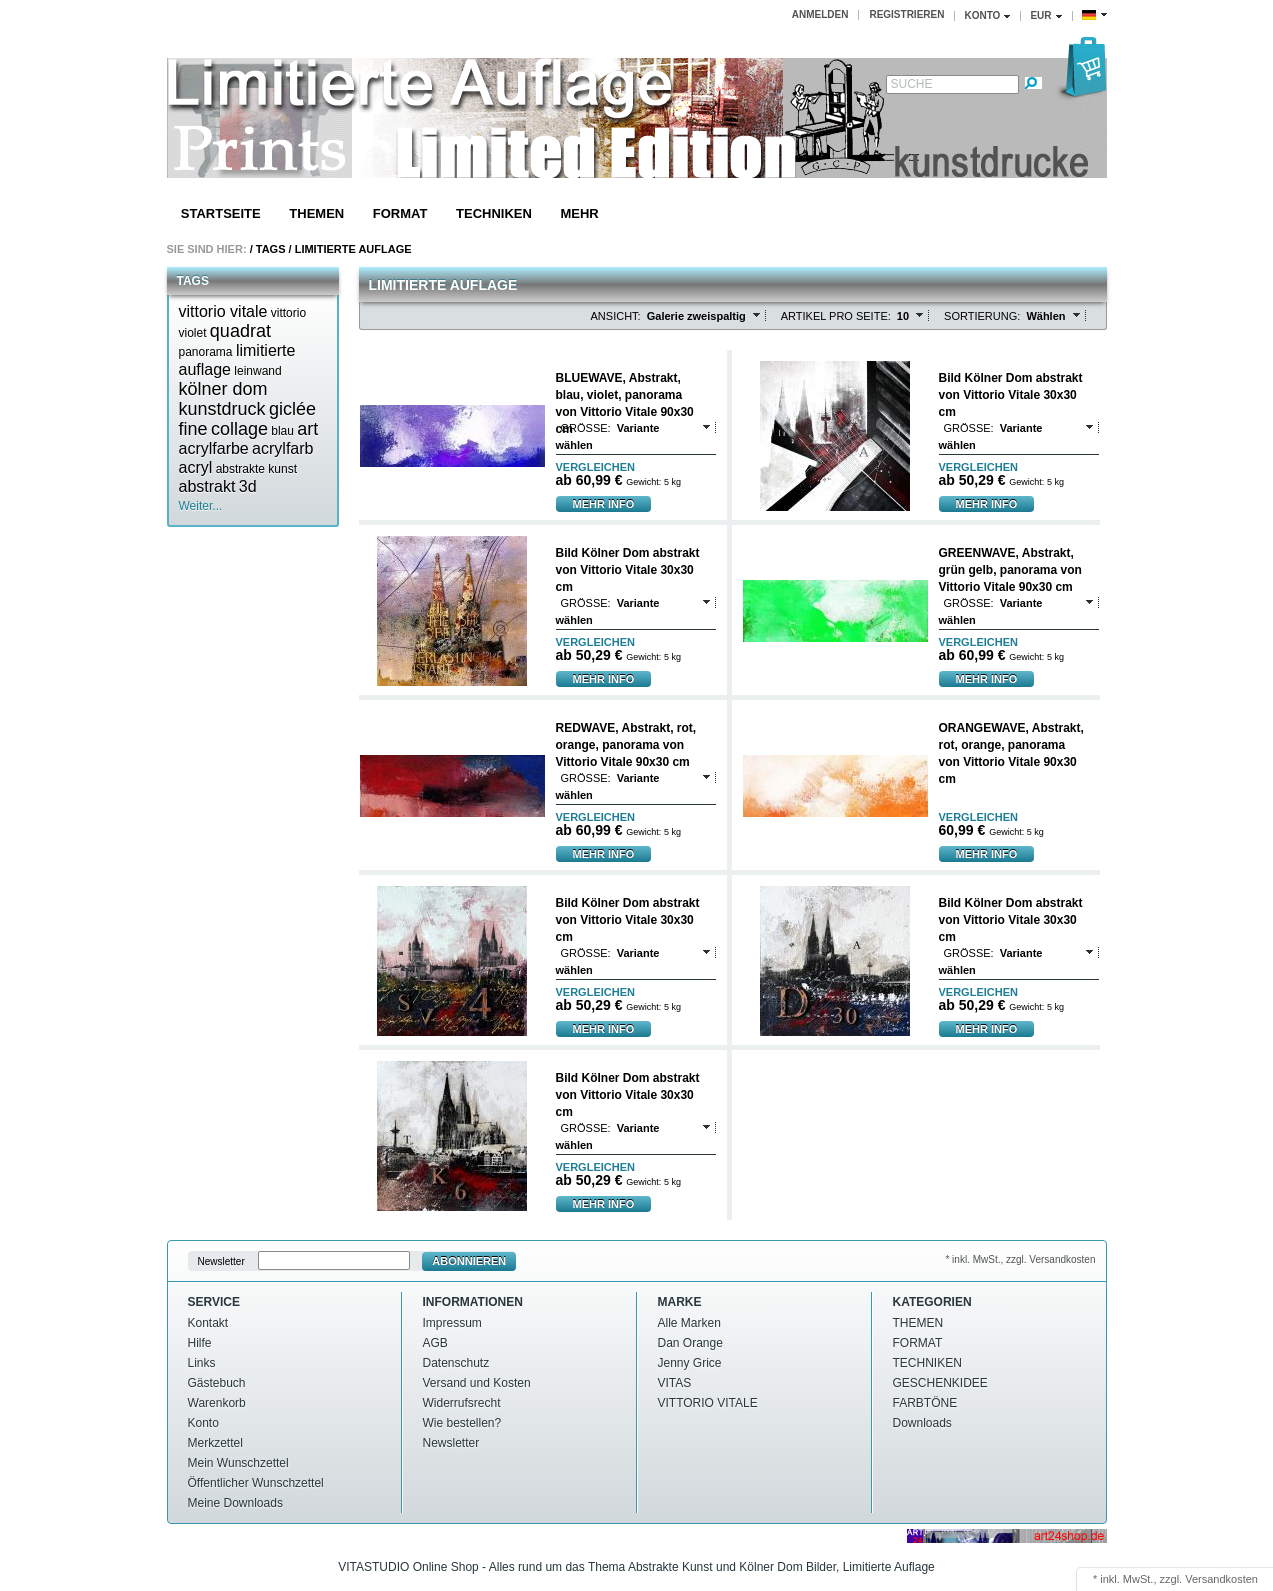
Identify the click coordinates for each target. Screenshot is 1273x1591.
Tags (271, 249)
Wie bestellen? (462, 1423)
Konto (203, 1423)
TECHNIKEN (494, 213)
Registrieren (906, 14)
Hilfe (200, 1343)
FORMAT (400, 213)
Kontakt (208, 1323)
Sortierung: (982, 316)
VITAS (675, 1383)
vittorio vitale (223, 311)
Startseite (221, 213)
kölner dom (223, 389)
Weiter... (201, 506)
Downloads (922, 1423)
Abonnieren (469, 1261)
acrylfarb (282, 448)
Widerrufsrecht (462, 1403)
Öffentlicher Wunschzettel (256, 1483)
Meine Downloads (235, 1503)
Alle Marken (689, 1323)
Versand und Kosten (477, 1383)
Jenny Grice (690, 1363)
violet (193, 333)
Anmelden (820, 14)
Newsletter (221, 1261)
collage (239, 429)
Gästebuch (217, 1383)
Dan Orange (690, 1343)
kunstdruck (222, 409)
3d (248, 486)
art (307, 429)
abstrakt (207, 486)
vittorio (288, 313)
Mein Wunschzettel (238, 1463)
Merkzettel (215, 1443)
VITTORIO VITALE (708, 1403)
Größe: (586, 428)
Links (202, 1363)
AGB (435, 1343)
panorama (206, 352)
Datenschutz (456, 1363)
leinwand (257, 371)
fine (193, 429)
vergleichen (595, 467)
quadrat (240, 331)
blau (282, 431)
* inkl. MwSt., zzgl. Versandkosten (1020, 1259)
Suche (912, 84)
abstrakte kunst (256, 469)
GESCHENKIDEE (940, 1383)
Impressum (452, 1323)
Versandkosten (1221, 1579)
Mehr (579, 213)
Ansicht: (616, 316)
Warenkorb (217, 1403)
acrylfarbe (214, 448)
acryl (196, 467)
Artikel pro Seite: (836, 316)
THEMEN (316, 213)
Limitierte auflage (353, 249)
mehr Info (604, 504)
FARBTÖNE (925, 1403)
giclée (292, 409)
